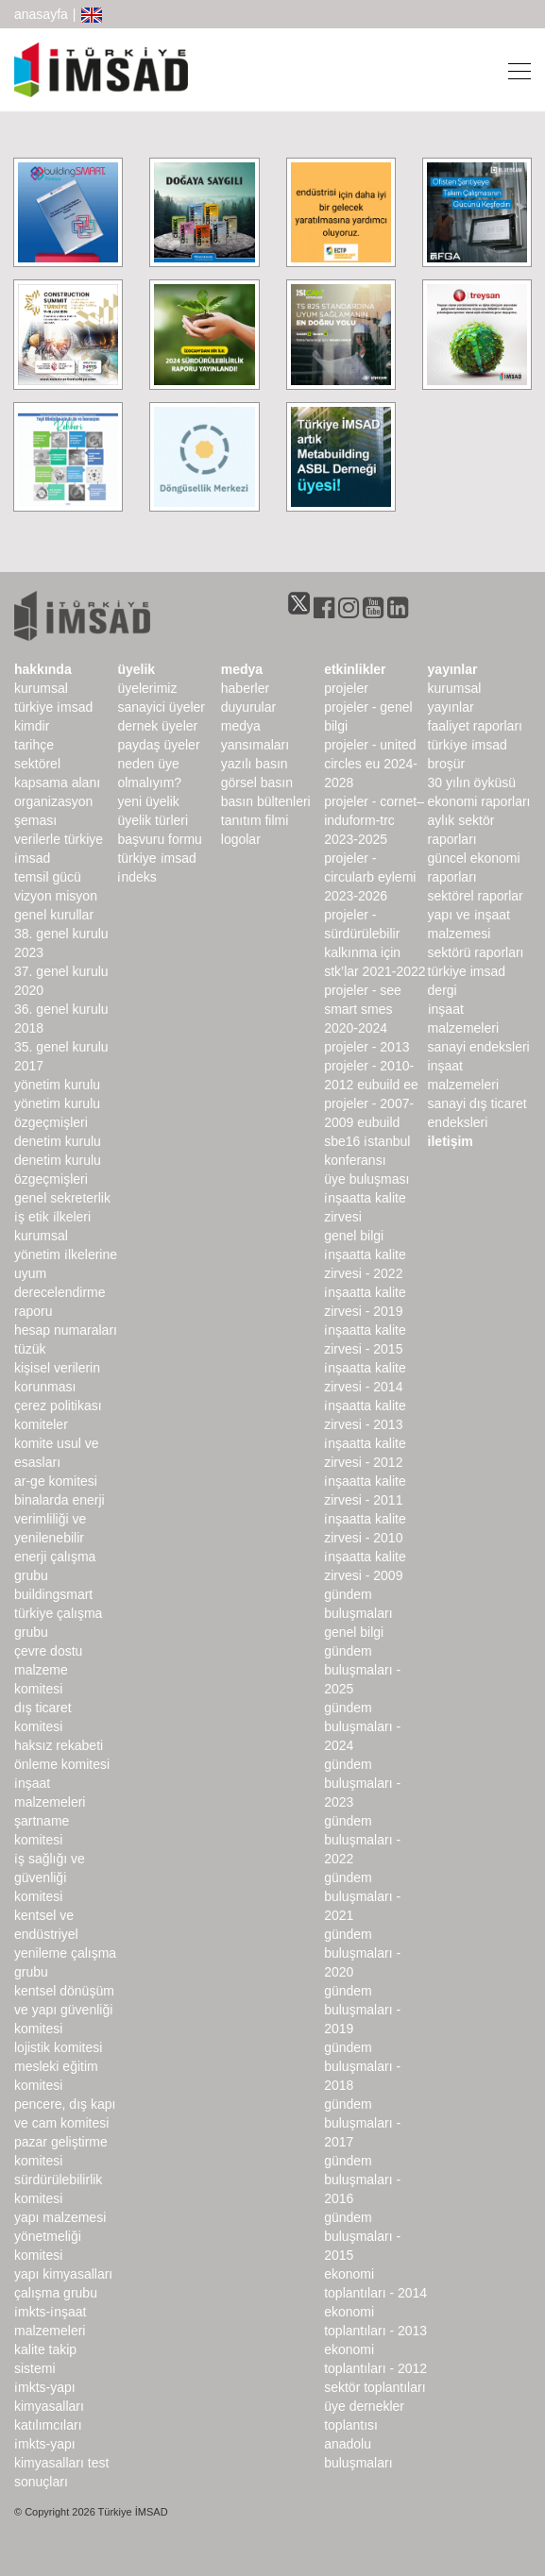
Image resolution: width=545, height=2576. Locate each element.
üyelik (136, 669)
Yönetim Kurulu (57, 1084)
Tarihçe (34, 744)
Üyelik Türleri (152, 820)
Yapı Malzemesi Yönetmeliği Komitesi (60, 2236)
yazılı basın (254, 763)
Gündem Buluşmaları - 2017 (362, 2122)
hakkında (43, 669)
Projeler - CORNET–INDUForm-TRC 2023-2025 (374, 820)
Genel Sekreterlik (62, 1197)
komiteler (41, 1424)
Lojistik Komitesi (58, 2047)
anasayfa (41, 14)
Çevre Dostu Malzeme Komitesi (48, 1669)
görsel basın (257, 782)
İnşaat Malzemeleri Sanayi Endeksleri (479, 1028)
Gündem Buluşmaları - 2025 (362, 1669)
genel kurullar (54, 914)
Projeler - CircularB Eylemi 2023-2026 (370, 876)
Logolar (241, 839)
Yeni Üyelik (148, 801)
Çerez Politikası (58, 1405)
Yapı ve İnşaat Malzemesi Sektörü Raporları (476, 933)
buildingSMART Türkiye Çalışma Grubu (58, 1613)
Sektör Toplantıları (374, 2387)
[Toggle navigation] (514, 70)
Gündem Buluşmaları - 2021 (362, 1896)
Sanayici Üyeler (161, 707)
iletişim (450, 1141)
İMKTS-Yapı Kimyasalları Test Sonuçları (61, 2462)
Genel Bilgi (353, 1235)
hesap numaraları (65, 1330)
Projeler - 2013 (366, 1046)
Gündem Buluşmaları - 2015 (362, 2236)
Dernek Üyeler (157, 725)
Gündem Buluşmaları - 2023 (362, 1783)
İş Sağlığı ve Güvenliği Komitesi (49, 1877)
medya (242, 669)
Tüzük (29, 1348)
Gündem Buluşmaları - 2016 (362, 2179)
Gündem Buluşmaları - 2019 (362, 2009)
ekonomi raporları (479, 801)
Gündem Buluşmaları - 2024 (362, 1726)
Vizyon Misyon (55, 895)
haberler (245, 688)
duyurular (248, 707)
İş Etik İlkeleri (52, 1216)
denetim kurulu (57, 1141)
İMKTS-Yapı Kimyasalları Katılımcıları (49, 2406)
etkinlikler (354, 669)
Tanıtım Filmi (255, 820)
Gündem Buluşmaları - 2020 (362, 1953)
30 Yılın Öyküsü (472, 782)
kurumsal (41, 688)
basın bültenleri (266, 801)
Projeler (346, 688)
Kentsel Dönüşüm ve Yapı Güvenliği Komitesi (64, 2009)
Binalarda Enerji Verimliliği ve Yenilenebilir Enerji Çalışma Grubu (59, 1537)
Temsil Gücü (47, 876)
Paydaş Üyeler (158, 744)
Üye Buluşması (366, 1179)
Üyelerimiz (147, 688)
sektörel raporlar (475, 895)
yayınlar (453, 669)
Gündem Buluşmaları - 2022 (362, 1839)
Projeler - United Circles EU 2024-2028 (370, 763)
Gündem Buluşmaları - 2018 (362, 2066)
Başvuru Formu (159, 839)
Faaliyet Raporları (475, 725)
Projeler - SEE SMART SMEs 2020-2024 (362, 1009)
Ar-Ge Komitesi (55, 1481)
